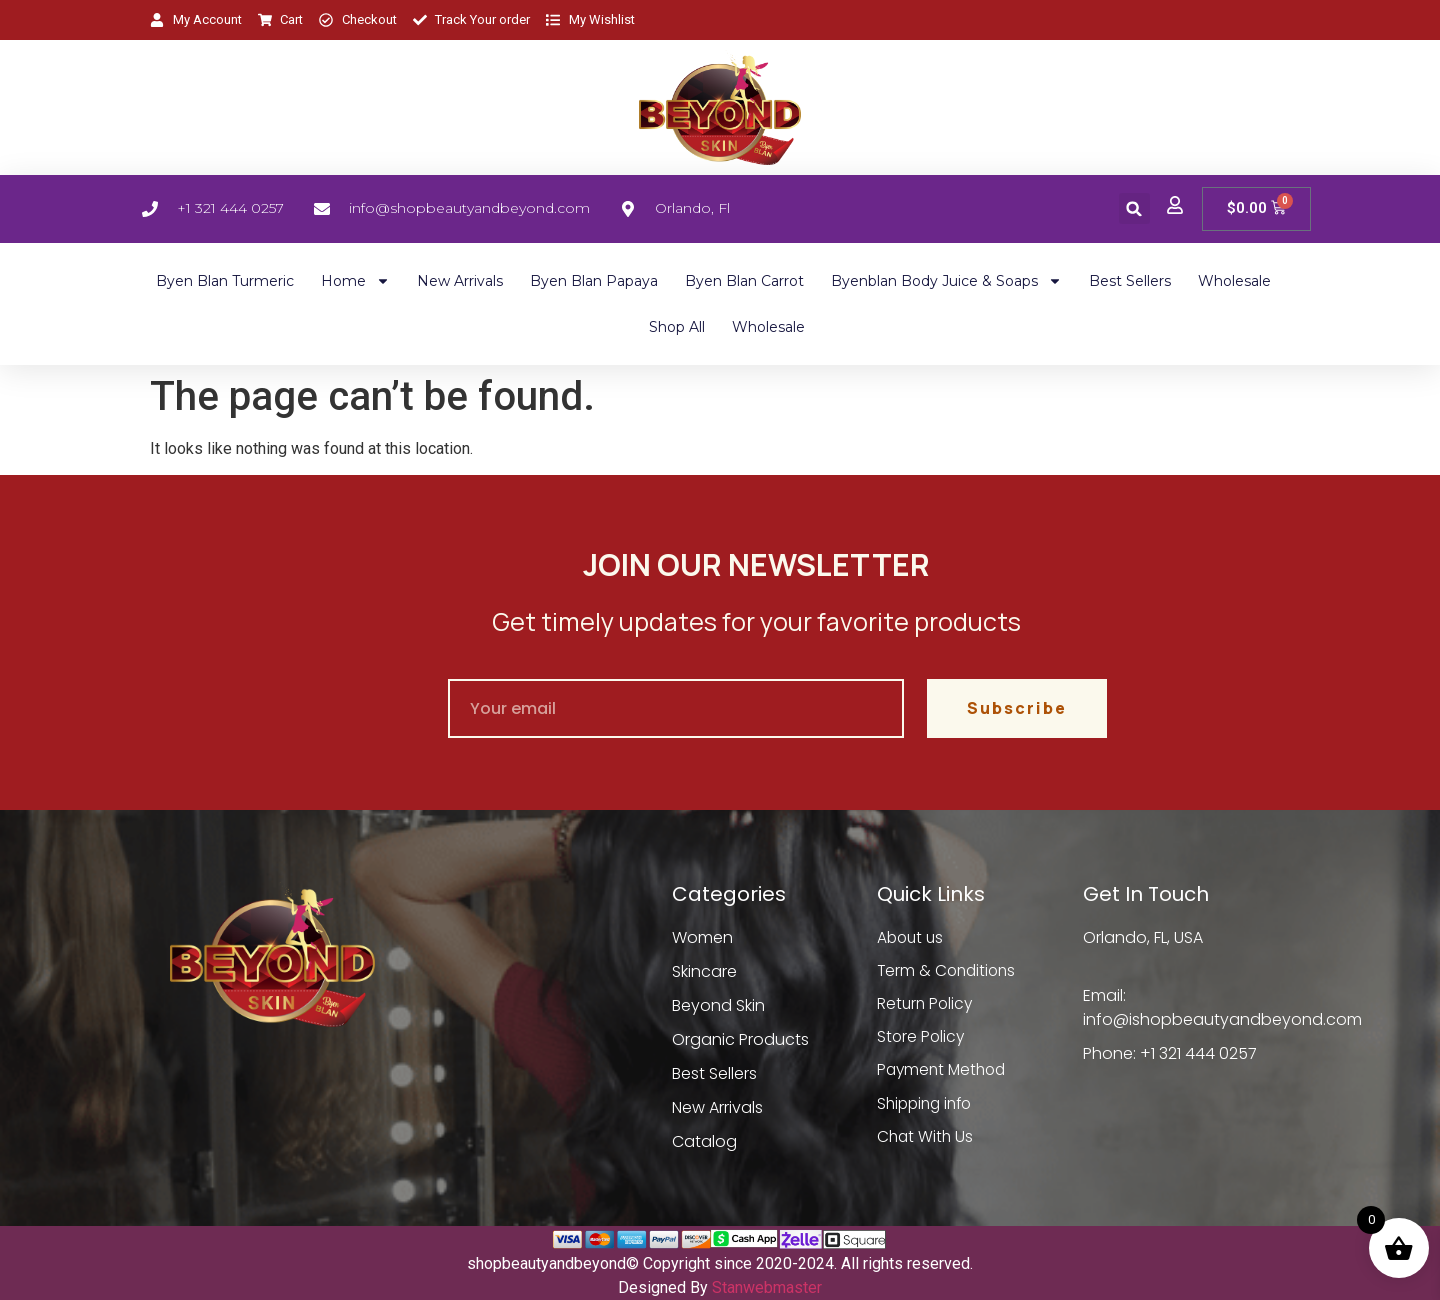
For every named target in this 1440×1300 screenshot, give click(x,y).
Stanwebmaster (767, 1287)
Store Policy (922, 1039)
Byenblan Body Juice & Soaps (946, 281)
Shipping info (928, 1107)
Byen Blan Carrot (744, 281)
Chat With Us (926, 1141)
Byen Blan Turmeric (225, 281)
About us (912, 937)
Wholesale (1234, 281)
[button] (1134, 208)
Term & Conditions (949, 971)
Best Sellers (1130, 281)
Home (355, 281)
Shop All (677, 327)
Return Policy (926, 1005)
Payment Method (944, 1073)
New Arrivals (460, 281)
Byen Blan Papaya (594, 281)
